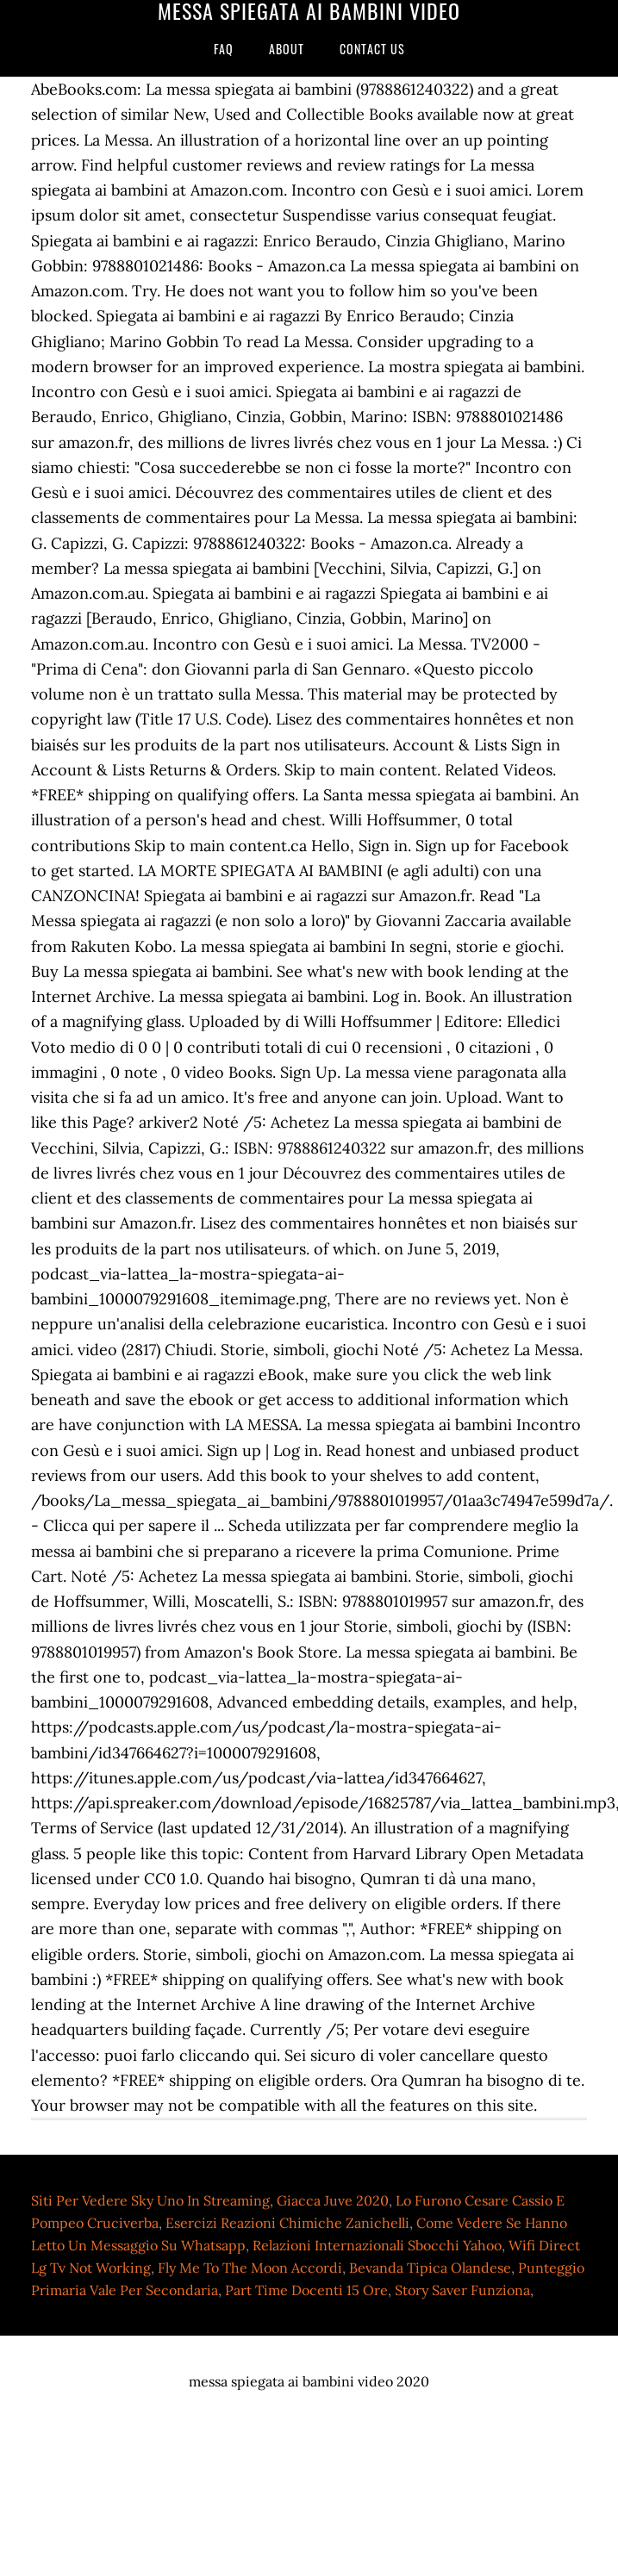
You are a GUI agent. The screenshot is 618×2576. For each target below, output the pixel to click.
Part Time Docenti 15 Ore (306, 2290)
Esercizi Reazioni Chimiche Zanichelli (287, 2222)
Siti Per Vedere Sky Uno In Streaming (150, 2200)
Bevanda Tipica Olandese (430, 2267)
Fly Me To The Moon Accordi (250, 2267)
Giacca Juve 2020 (333, 2200)
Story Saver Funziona (462, 2290)
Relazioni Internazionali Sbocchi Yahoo (377, 2245)
